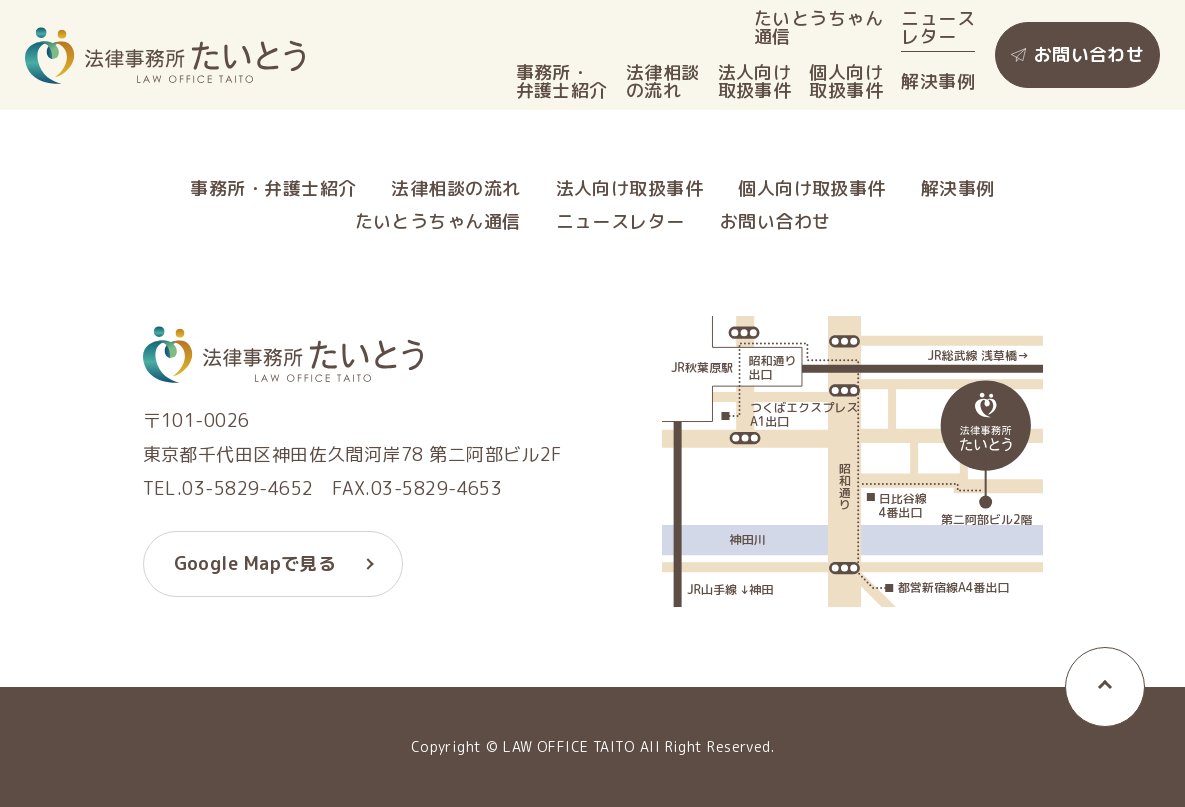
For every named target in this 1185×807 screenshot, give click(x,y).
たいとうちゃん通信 (818, 28)
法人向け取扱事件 (755, 82)
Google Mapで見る (255, 563)
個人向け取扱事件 (846, 82)
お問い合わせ (1089, 54)
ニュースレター (938, 28)
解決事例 (938, 82)
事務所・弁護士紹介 (562, 82)
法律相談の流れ (663, 82)
